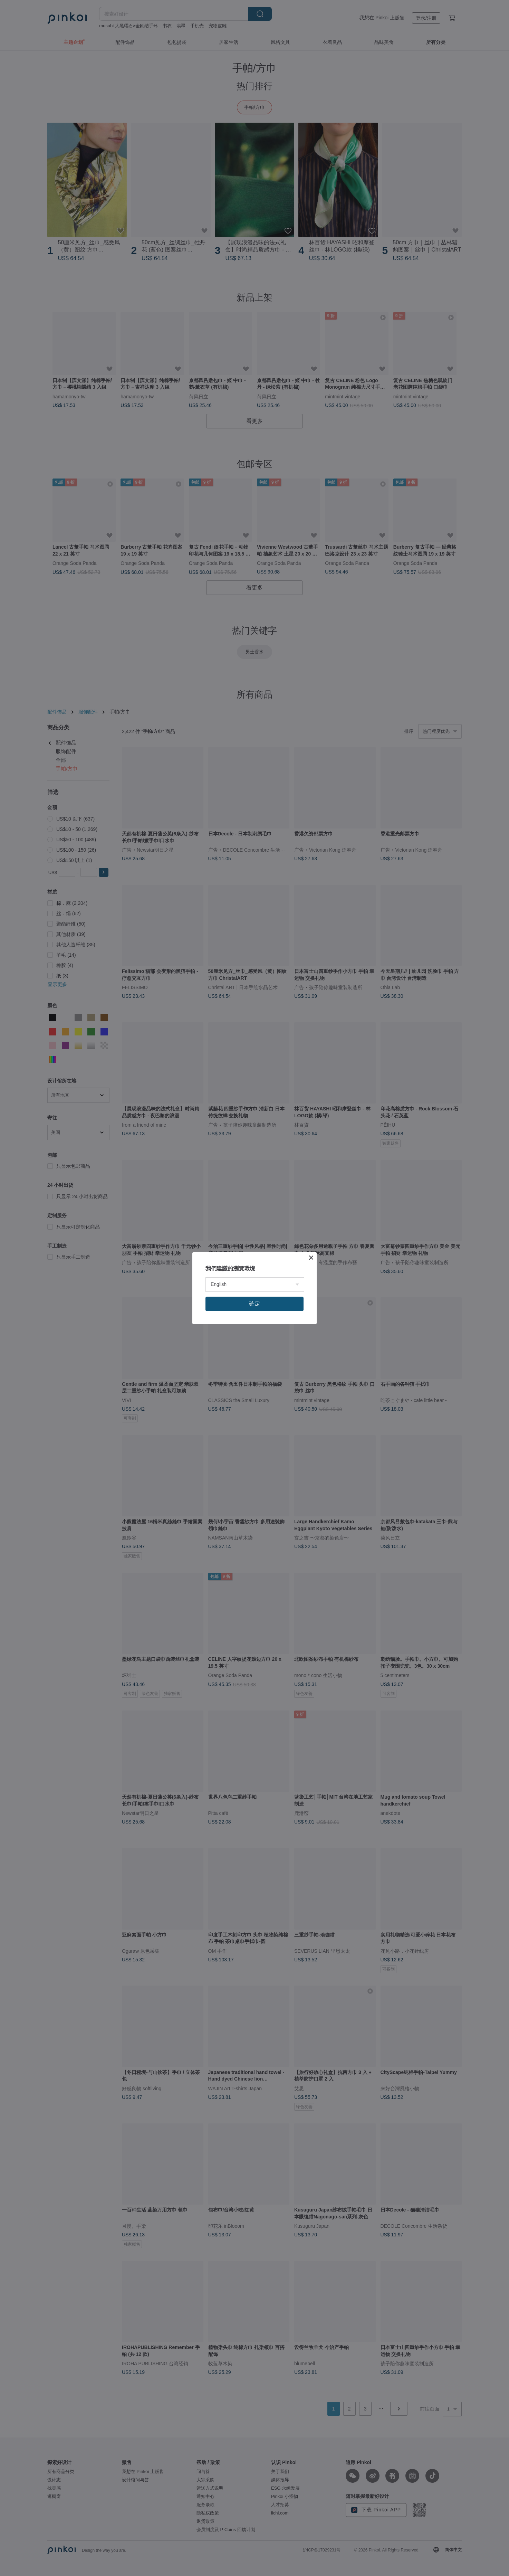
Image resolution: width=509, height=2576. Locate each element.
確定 (254, 1304)
